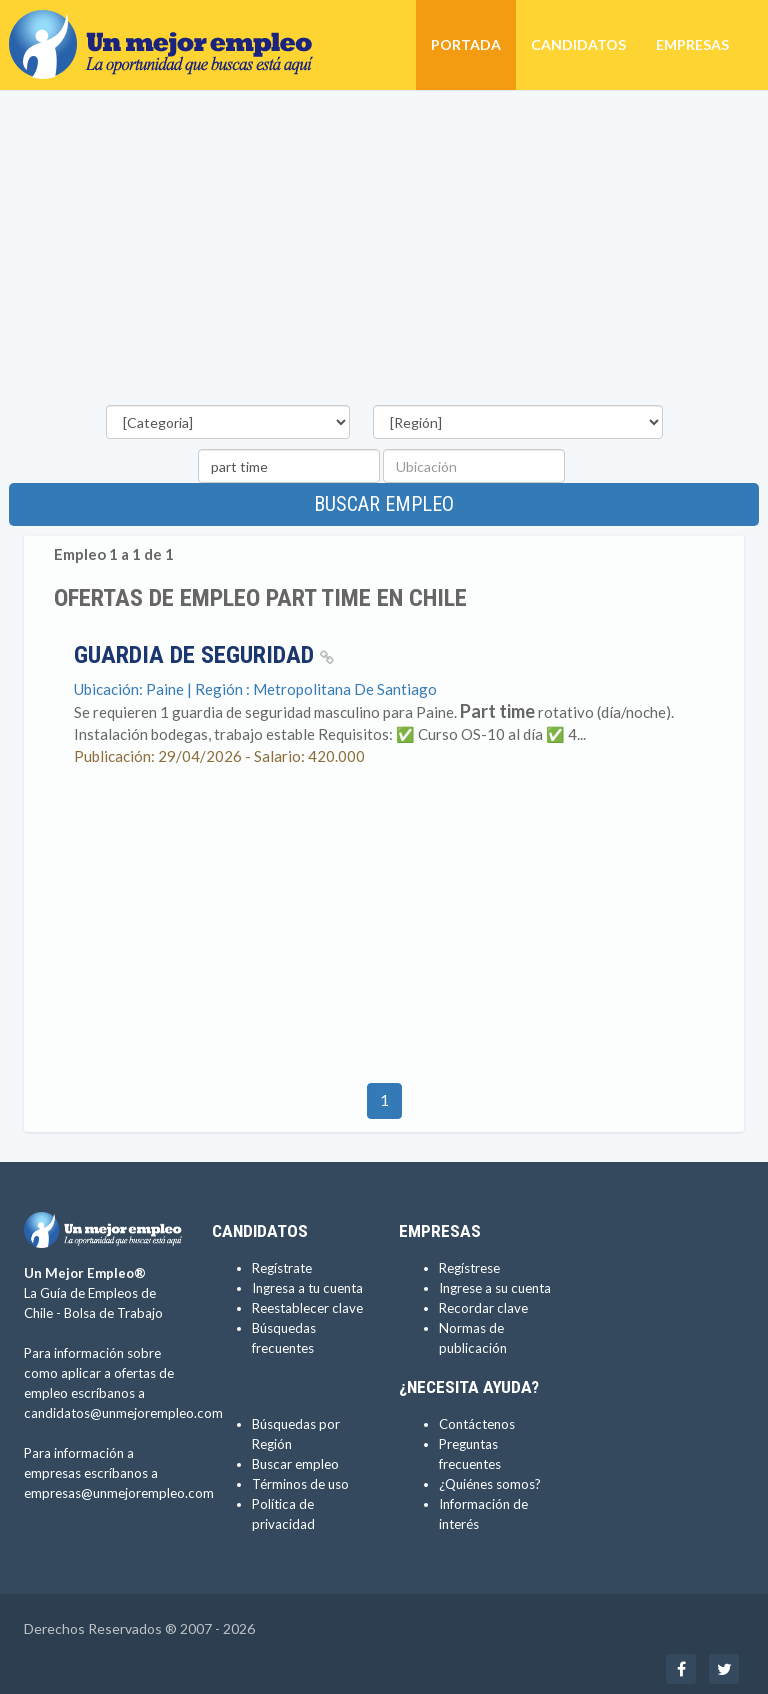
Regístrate (282, 1268)
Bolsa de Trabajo (113, 1313)
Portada (466, 44)
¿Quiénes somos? (490, 1484)
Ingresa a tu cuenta (307, 1288)
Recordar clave (483, 1308)
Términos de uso (300, 1484)
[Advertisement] (384, 251)
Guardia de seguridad (204, 655)
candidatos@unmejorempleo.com (123, 1413)
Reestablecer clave (307, 1308)
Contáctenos (477, 1424)
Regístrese (469, 1268)
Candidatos (578, 44)
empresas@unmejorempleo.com (119, 1493)
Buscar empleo (384, 504)
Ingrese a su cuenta (495, 1288)
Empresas (692, 44)
